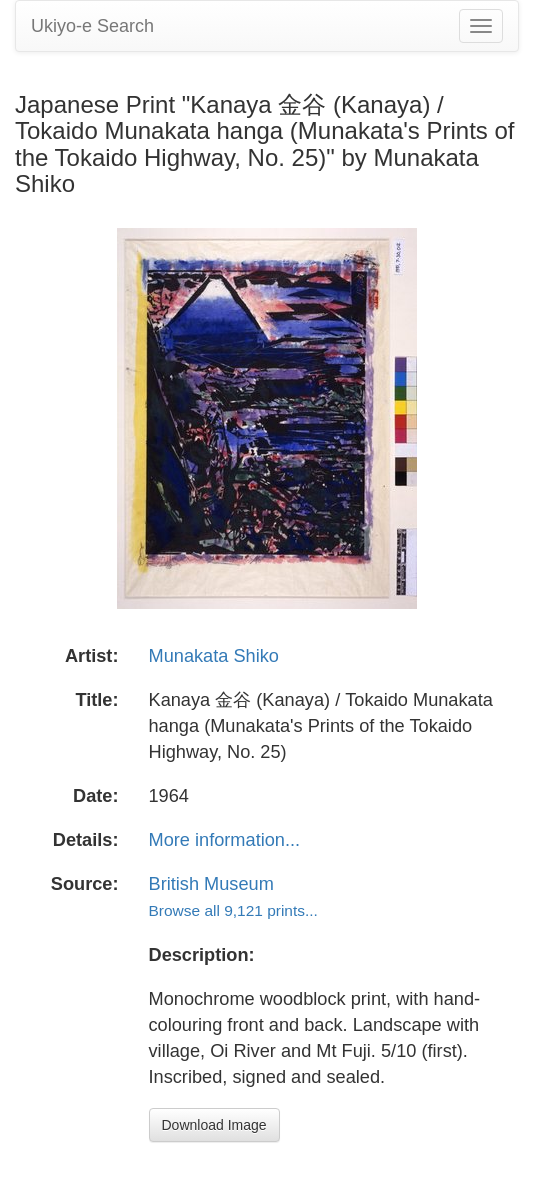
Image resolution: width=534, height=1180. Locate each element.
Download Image (214, 1125)
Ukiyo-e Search (92, 26)
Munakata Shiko (214, 656)
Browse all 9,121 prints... (233, 910)
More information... (225, 840)
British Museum (211, 884)
